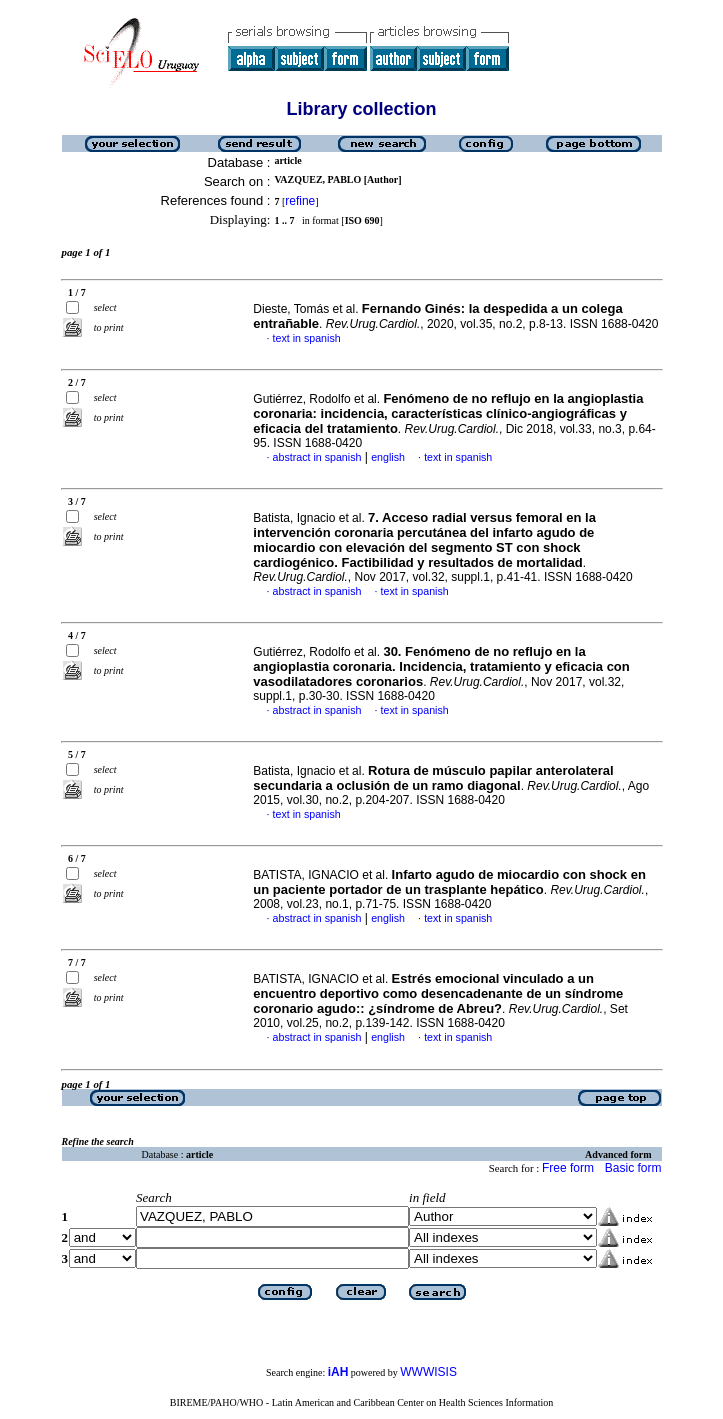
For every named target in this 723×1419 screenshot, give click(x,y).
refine (300, 201)
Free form (568, 1168)
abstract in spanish (317, 457)
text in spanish (307, 338)
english (388, 457)
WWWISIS (428, 1372)
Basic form (633, 1168)
